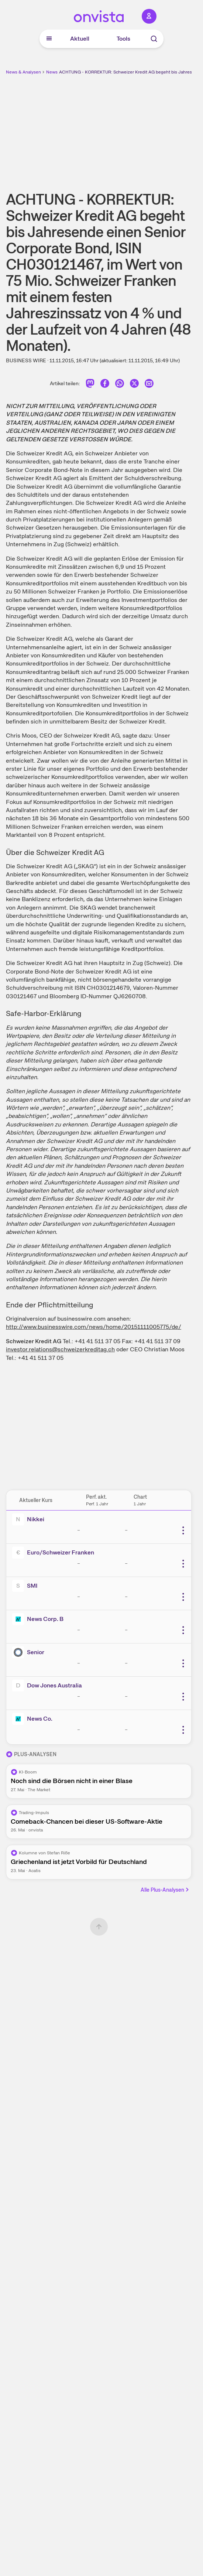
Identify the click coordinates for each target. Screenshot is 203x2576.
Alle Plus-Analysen (165, 1889)
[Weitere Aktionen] (183, 1530)
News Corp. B (45, 1619)
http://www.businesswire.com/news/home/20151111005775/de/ (93, 1327)
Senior (35, 1652)
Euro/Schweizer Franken (60, 1552)
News (52, 72)
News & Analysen (23, 72)
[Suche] (154, 38)
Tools (123, 38)
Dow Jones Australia (54, 1685)
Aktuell (79, 38)
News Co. (39, 1719)
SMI (32, 1586)
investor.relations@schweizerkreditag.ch (60, 1349)
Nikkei (35, 1519)
